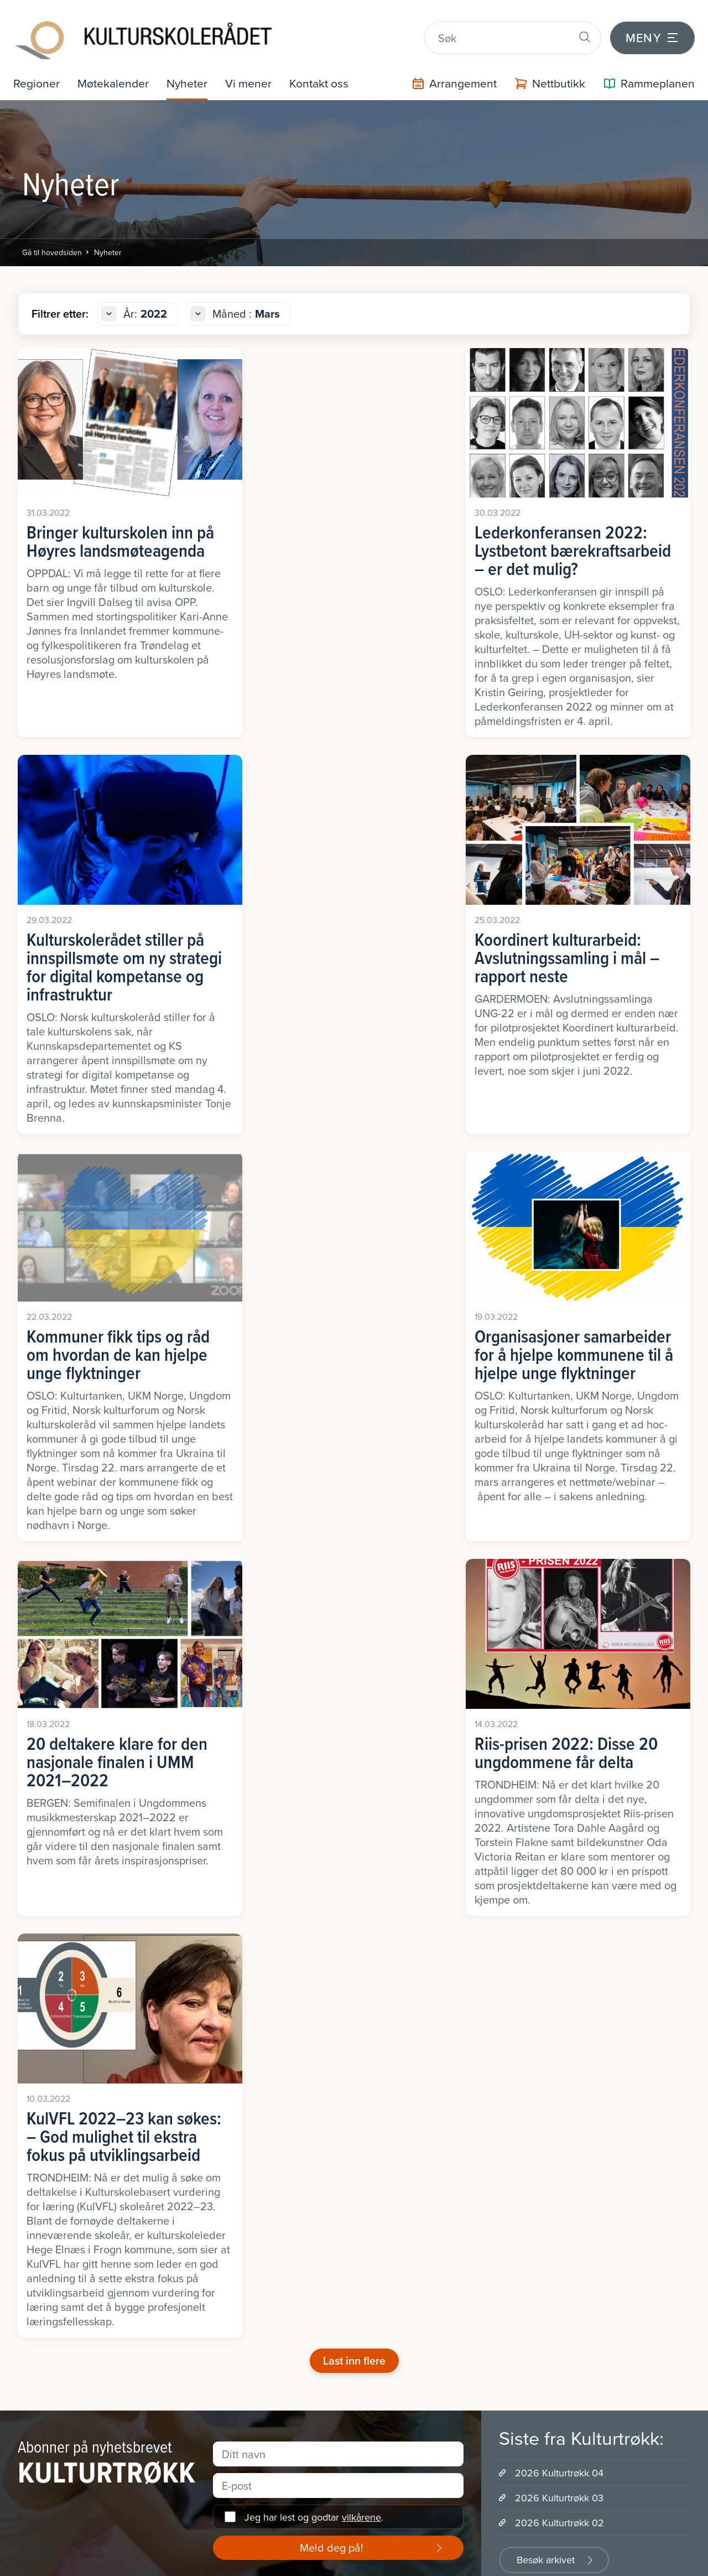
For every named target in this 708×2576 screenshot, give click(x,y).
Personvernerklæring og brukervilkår (384, 2561)
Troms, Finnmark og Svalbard (72, 2153)
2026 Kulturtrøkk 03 (559, 1763)
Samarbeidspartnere (404, 2129)
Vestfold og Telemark (55, 2201)
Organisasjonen (394, 2058)
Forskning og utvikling (232, 2082)
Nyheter (191, 75)
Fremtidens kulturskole (234, 2106)
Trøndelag (33, 2177)
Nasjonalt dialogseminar (236, 2314)
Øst (20, 2248)
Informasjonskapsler (65, 2561)
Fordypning (210, 2058)
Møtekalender (115, 75)
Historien (381, 2177)
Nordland (31, 2106)
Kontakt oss (325, 75)
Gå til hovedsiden (52, 244)
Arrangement (214, 2489)
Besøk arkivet (546, 1825)
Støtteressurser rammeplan (243, 2418)
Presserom (385, 2106)
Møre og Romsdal (48, 2082)
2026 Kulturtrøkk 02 (559, 1788)
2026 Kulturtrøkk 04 (559, 1738)
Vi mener (253, 75)
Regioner (37, 75)
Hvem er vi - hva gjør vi (408, 2034)
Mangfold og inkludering (236, 2290)
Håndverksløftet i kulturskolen (248, 2162)
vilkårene (361, 1782)
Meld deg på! (331, 1813)
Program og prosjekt (229, 2465)
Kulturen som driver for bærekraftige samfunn (261, 2134)
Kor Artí (553, 2082)
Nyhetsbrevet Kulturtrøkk (238, 2242)
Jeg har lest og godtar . (313, 1782)
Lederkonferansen (224, 2034)
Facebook (54, 1888)
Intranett (153, 2561)
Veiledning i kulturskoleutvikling (251, 2441)
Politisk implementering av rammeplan (241, 2366)
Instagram (261, 1888)
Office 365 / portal (238, 2561)
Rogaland (32, 2129)
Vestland (30, 2225)
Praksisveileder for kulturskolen (251, 2394)
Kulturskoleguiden (224, 2218)
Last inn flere (354, 1626)
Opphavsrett (212, 2337)
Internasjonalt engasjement (417, 2082)
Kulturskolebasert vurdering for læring (250, 2190)
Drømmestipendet (574, 2058)
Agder (25, 2034)
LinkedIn (158, 1888)
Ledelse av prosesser (230, 2266)
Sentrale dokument (401, 2153)
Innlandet (31, 2058)
